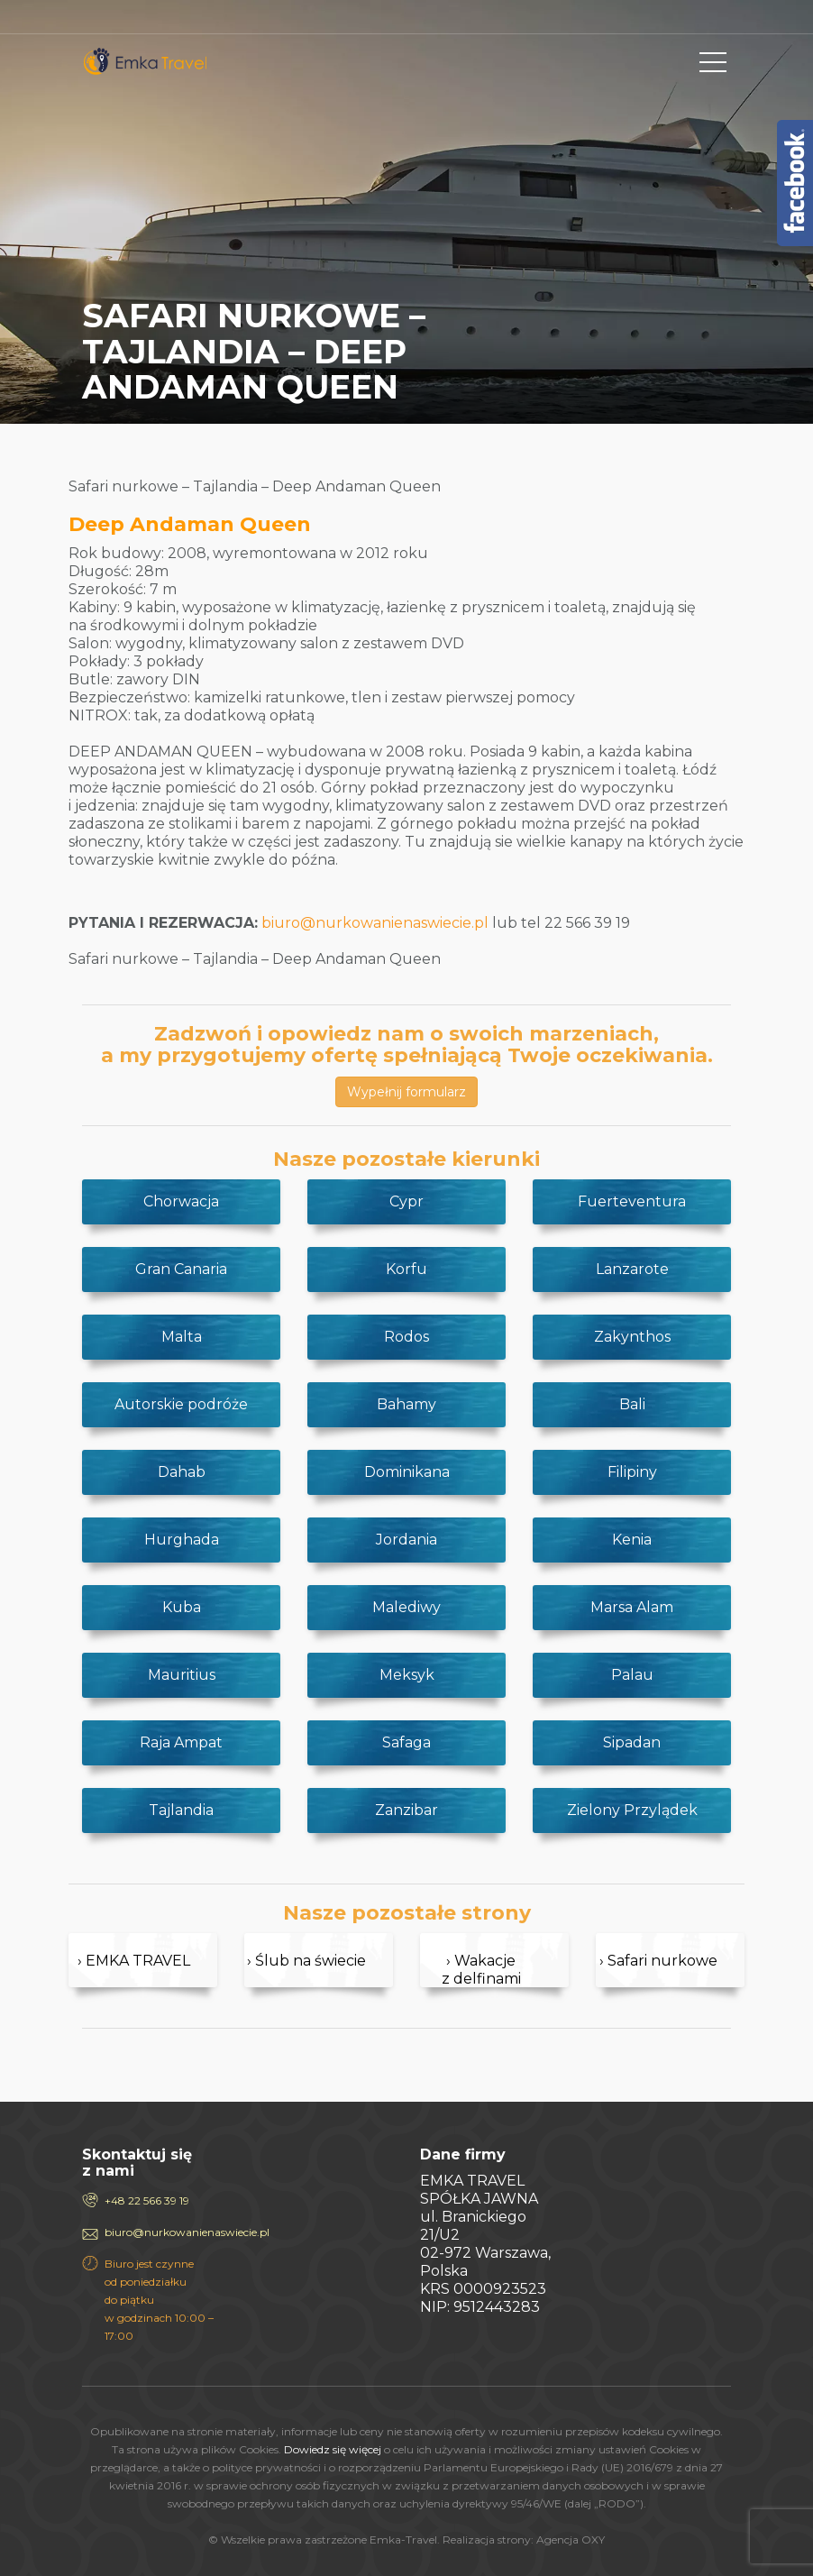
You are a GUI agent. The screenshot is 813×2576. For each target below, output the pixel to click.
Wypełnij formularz (406, 1092)
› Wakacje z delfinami (481, 1969)
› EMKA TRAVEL (134, 1960)
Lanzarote (632, 1269)
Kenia (632, 1539)
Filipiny (632, 1472)
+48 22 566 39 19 (147, 2200)
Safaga (406, 1742)
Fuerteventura (632, 1201)
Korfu (406, 1269)
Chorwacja (181, 1201)
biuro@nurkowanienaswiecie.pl (375, 922)
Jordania (406, 1539)
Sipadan (632, 1742)
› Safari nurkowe (658, 1960)
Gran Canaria (181, 1269)
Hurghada (181, 1539)
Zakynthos (632, 1336)
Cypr (406, 1201)
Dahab (182, 1472)
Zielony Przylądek (632, 1810)
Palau (632, 1674)
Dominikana (407, 1472)
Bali (632, 1404)
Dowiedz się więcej (332, 2449)
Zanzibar (406, 1810)
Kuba (181, 1607)
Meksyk (406, 1674)
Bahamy (406, 1404)
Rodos (406, 1336)
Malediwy (406, 1607)
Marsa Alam (631, 1607)
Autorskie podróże (181, 1404)
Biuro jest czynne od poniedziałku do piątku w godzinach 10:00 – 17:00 (159, 2299)
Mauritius (181, 1674)
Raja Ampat (181, 1742)
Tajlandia (181, 1810)
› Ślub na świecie (306, 1960)
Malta (181, 1336)
